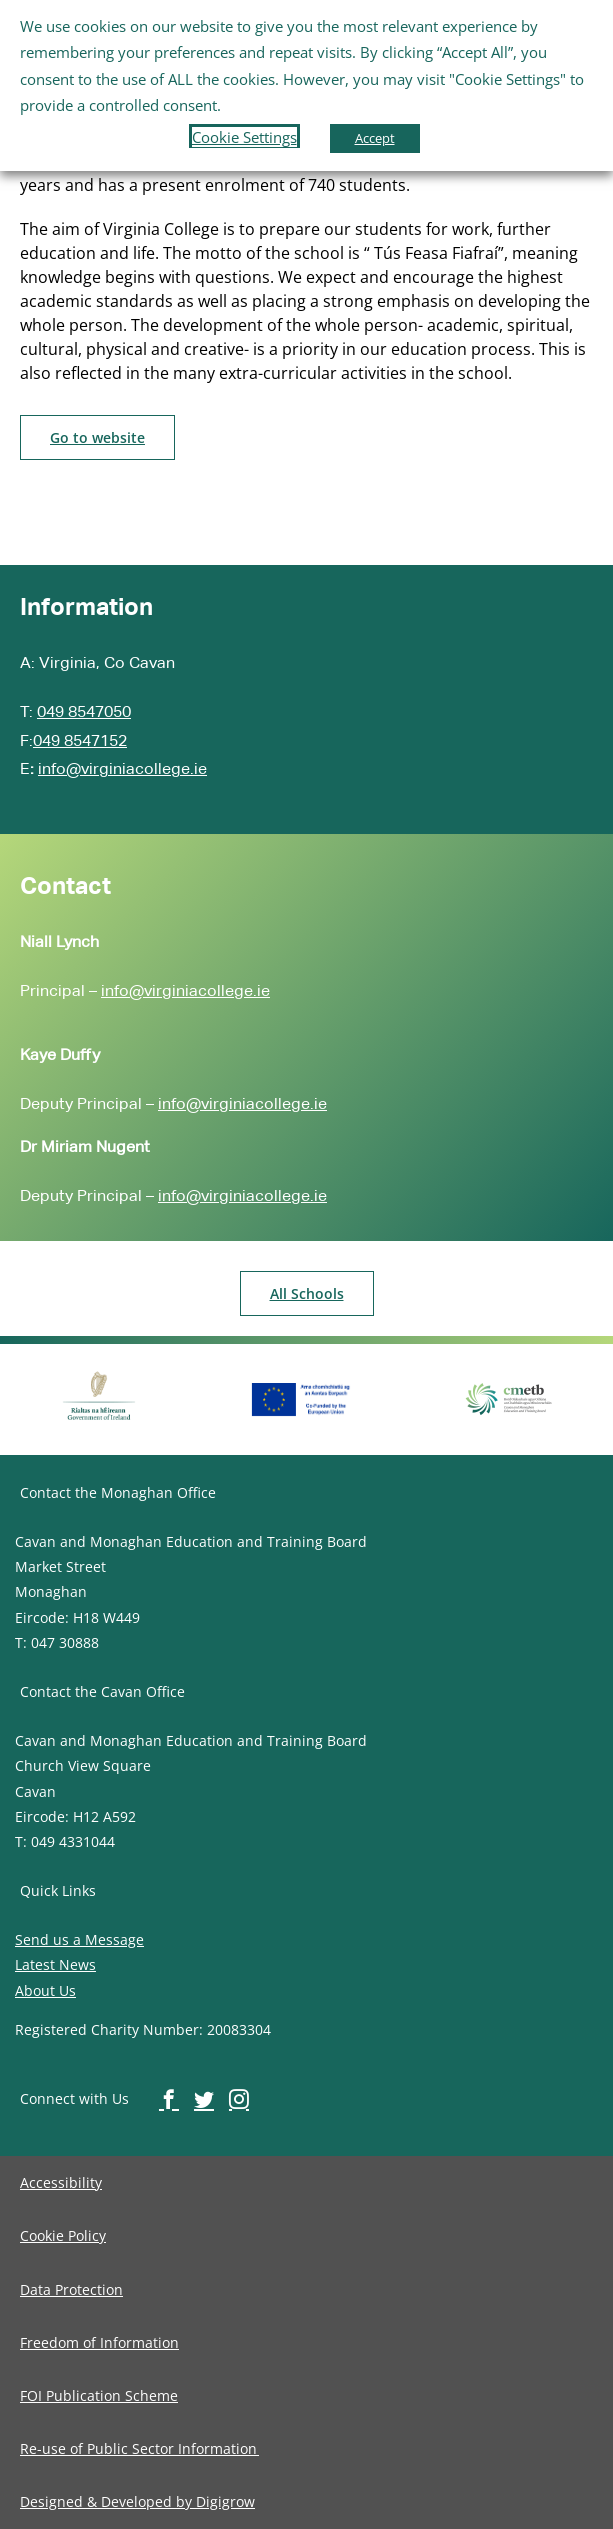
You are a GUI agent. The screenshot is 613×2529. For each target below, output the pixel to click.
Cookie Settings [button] (244, 137)
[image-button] (97, 437)
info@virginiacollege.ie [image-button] (122, 768)
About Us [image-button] (45, 1990)
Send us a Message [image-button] (79, 1939)
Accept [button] (375, 138)
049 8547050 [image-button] (84, 711)
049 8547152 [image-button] (80, 740)
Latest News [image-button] (55, 1964)
